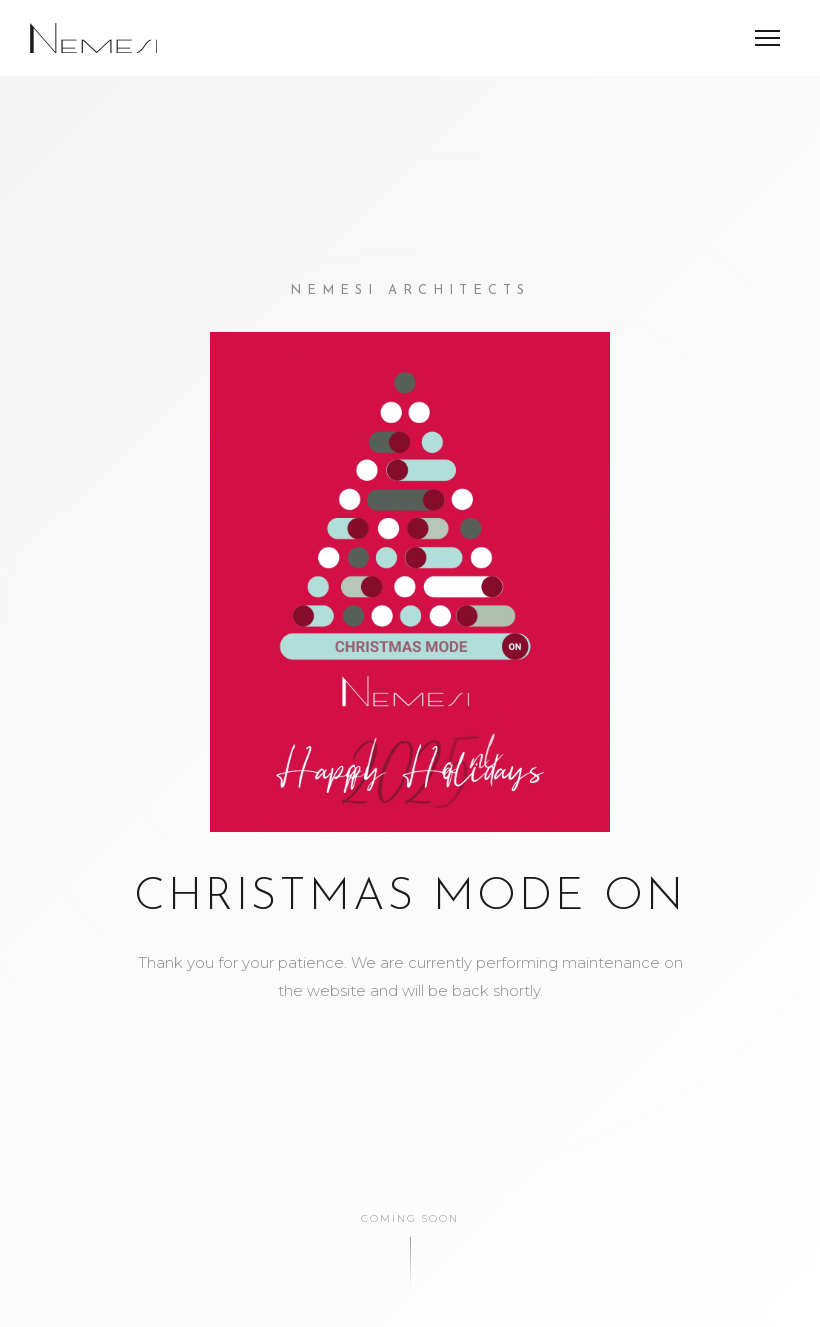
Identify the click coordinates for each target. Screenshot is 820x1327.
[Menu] (767, 38)
